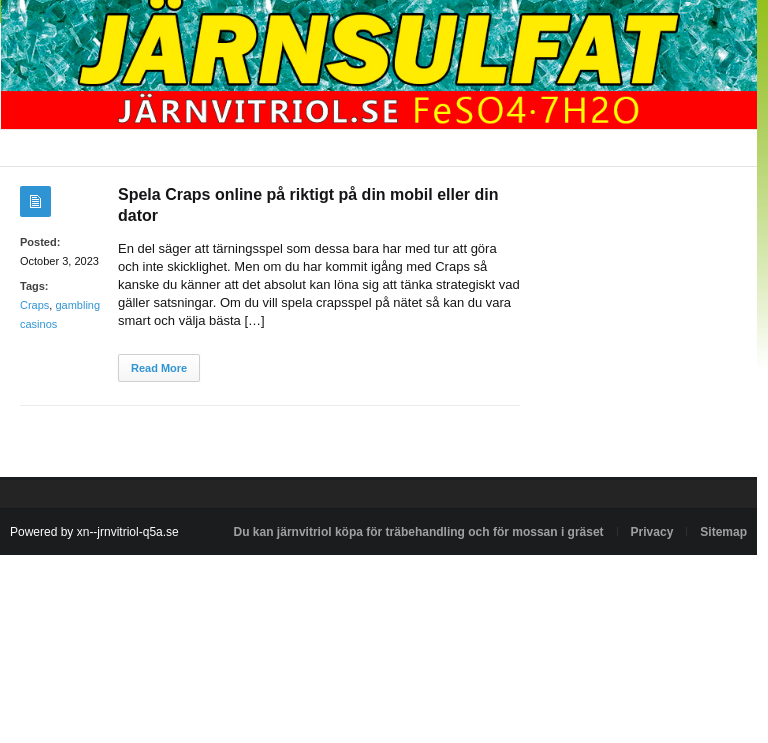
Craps (34, 305)
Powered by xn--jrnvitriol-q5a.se (94, 532)
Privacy (652, 532)
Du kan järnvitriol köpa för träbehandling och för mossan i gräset (419, 532)
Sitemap (723, 532)
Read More (159, 368)
